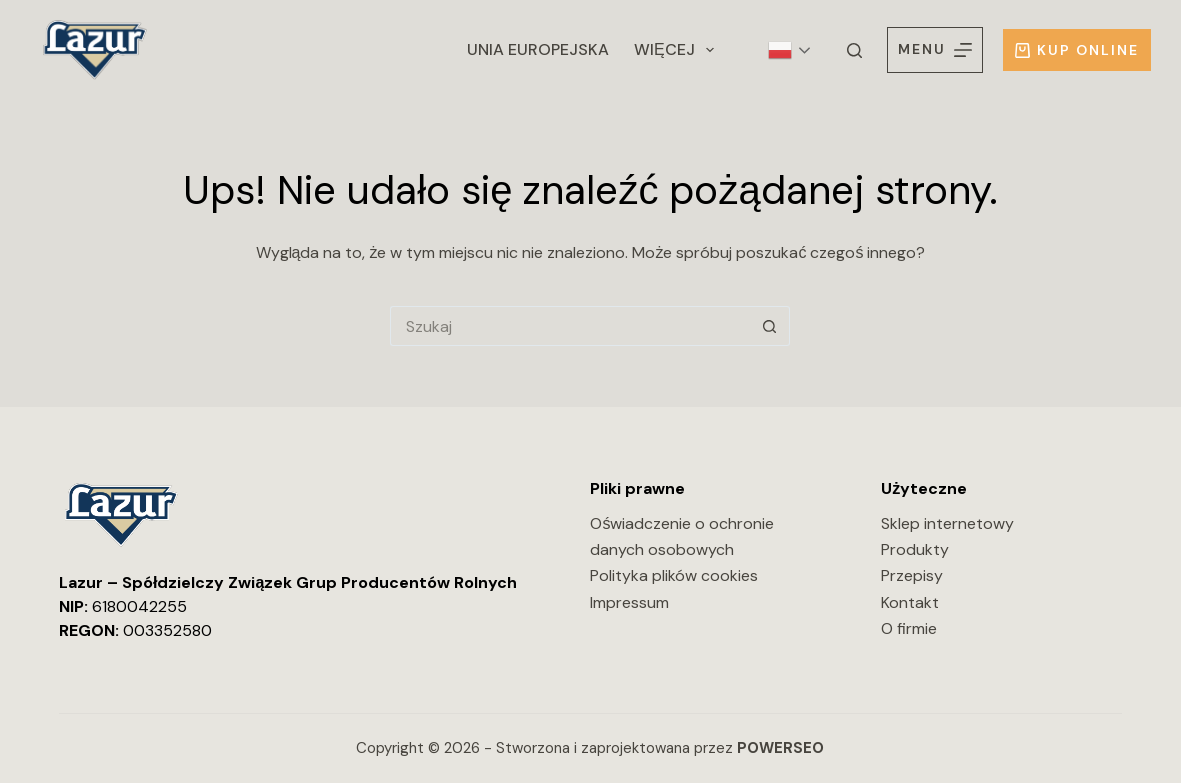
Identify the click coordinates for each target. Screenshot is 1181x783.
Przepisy (912, 575)
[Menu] (935, 49)
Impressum (629, 602)
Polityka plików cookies (674, 575)
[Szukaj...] (570, 326)
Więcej (678, 50)
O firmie (909, 628)
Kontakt (910, 602)
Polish (780, 50)
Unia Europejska (538, 49)
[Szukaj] (854, 50)
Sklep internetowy (947, 523)
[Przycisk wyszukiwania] (770, 326)
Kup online (1077, 50)
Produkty (915, 549)
